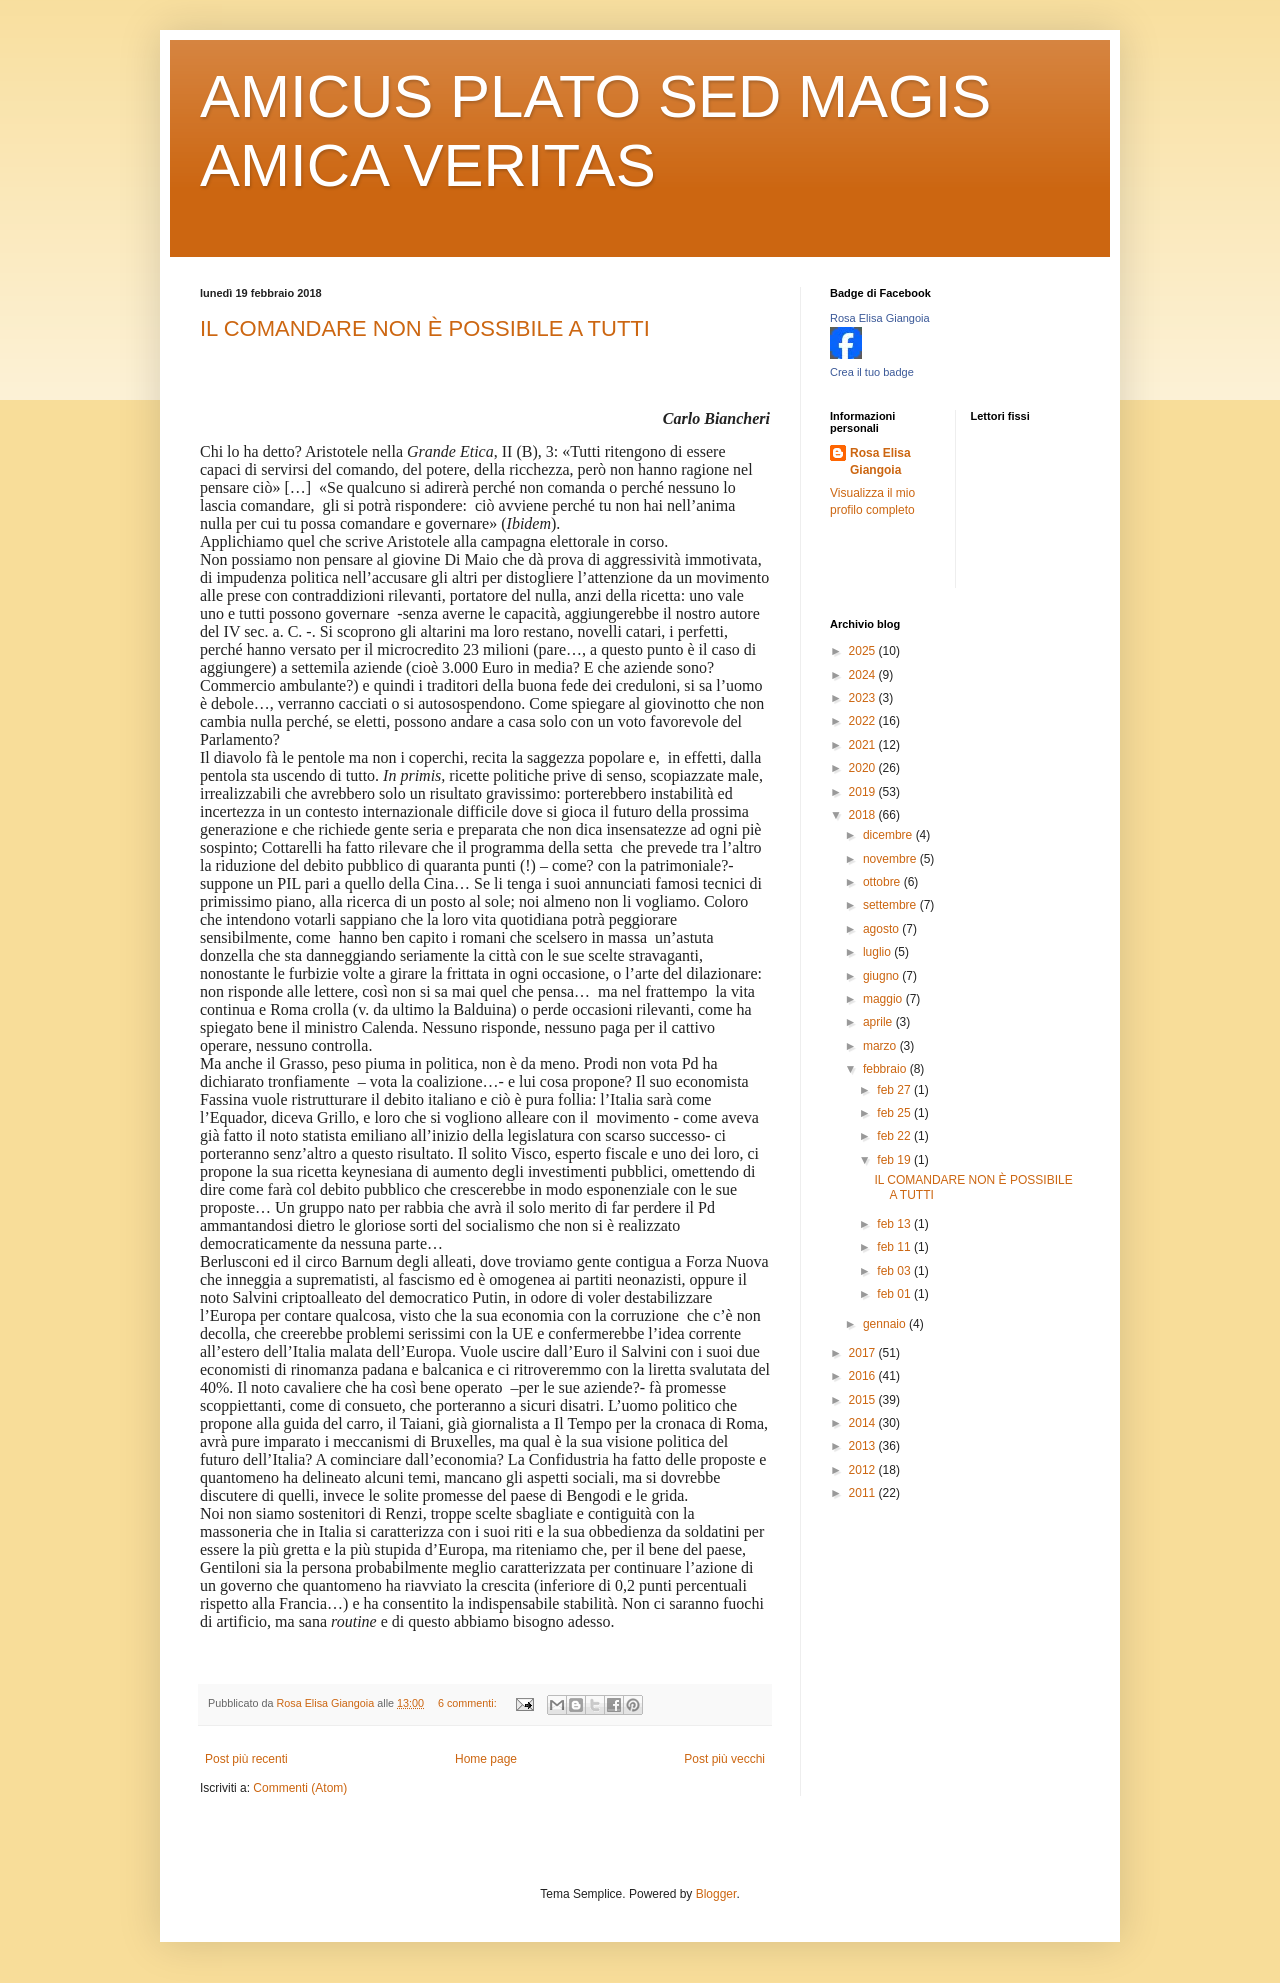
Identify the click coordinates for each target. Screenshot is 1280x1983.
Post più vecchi (724, 1759)
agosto (882, 929)
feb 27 (895, 1090)
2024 (864, 675)
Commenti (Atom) (300, 1788)
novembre (891, 859)
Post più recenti (246, 1759)
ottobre (883, 882)
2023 (864, 698)
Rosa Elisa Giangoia (880, 318)
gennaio (886, 1324)
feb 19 (895, 1160)
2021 (864, 745)
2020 (864, 768)
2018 (864, 815)
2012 (864, 1470)
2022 (864, 721)
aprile (879, 1022)
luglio (878, 952)
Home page (486, 1759)
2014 (864, 1423)
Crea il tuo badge (872, 372)
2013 (864, 1446)
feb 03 (895, 1271)
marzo (881, 1046)
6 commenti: (469, 1703)
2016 (864, 1376)
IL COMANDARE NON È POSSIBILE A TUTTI (425, 328)
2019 (864, 792)
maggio (884, 999)
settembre (891, 905)
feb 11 (895, 1247)
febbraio (886, 1069)
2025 (864, 651)
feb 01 (895, 1294)
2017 (864, 1353)
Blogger (716, 1894)
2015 (864, 1400)
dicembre (889, 835)
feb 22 (895, 1136)
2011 (864, 1493)
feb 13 (895, 1224)
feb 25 (895, 1113)
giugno (882, 976)
